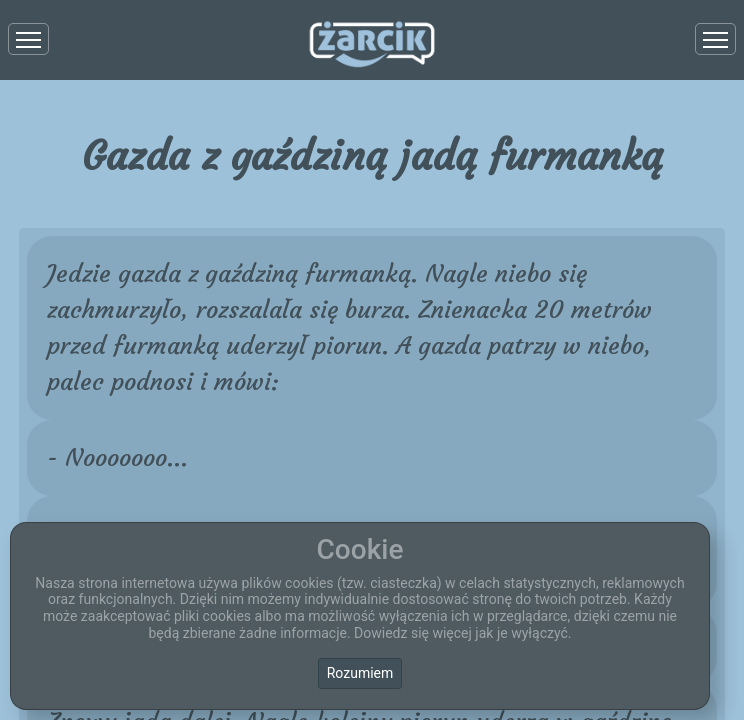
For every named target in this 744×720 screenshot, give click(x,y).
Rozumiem (360, 673)
